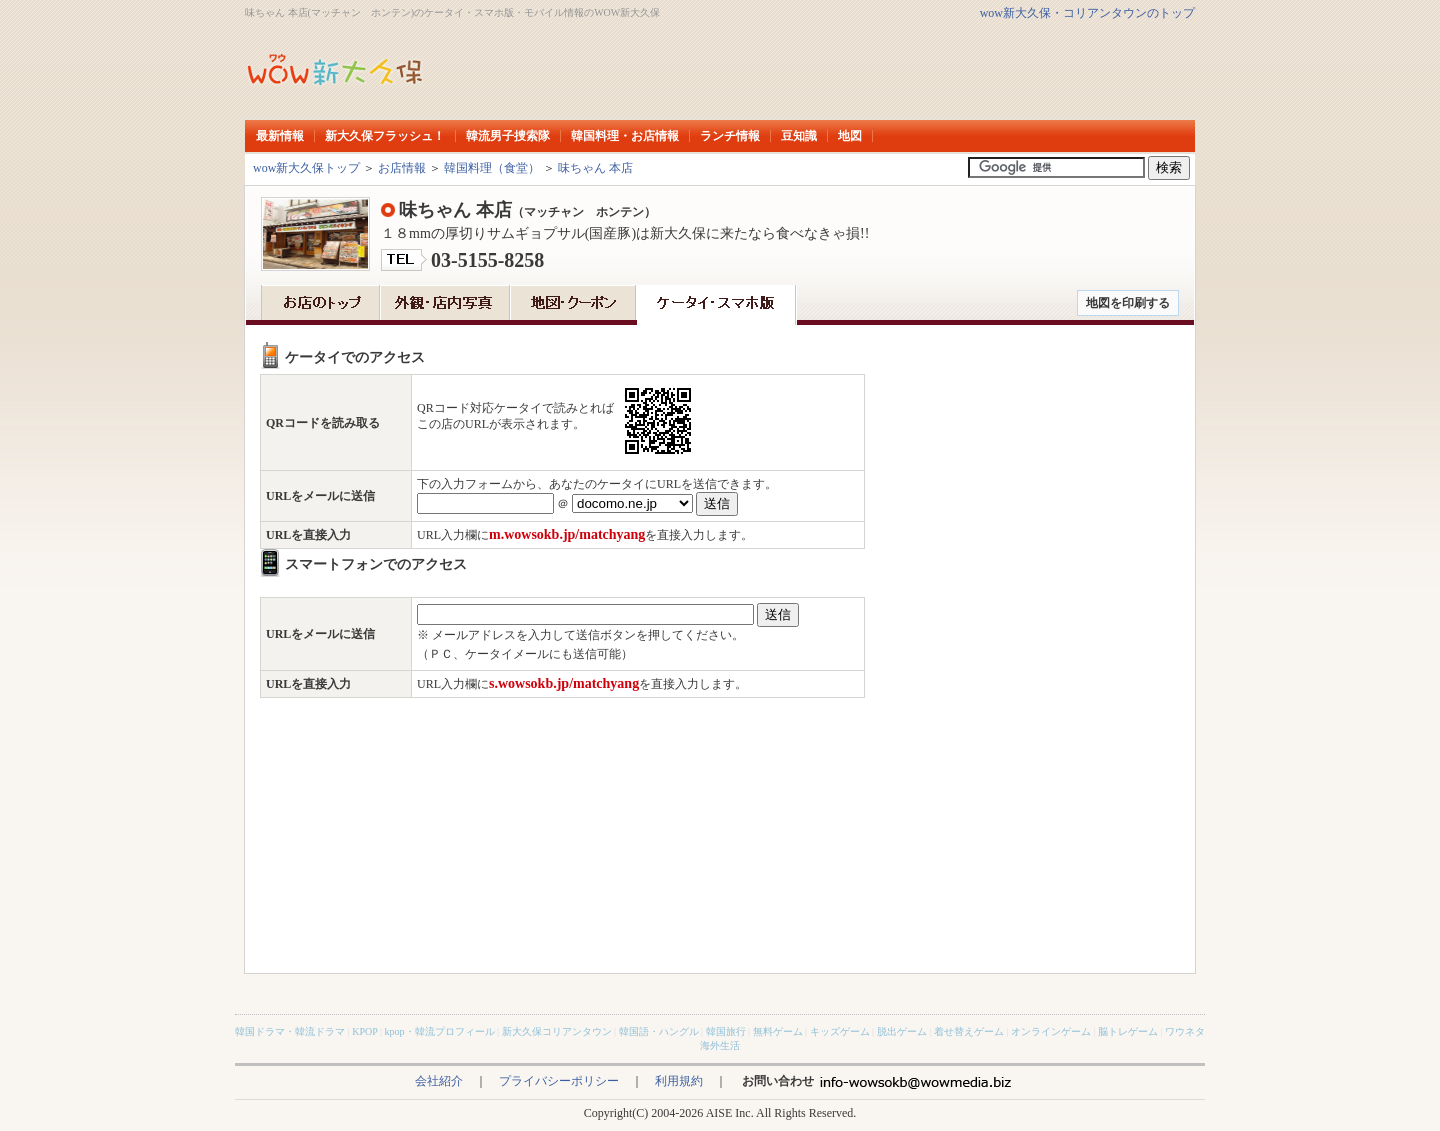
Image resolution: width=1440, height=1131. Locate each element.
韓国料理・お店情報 (625, 136)
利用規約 (679, 1081)
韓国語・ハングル (659, 1031)
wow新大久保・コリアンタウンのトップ (1087, 13)
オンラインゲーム (1051, 1031)
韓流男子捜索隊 (508, 136)
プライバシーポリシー (559, 1081)
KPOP (364, 1031)
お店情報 (402, 168)
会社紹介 (439, 1081)
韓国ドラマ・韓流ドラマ (290, 1031)
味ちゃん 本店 (595, 168)
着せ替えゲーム (969, 1031)
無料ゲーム (778, 1031)
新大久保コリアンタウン (557, 1031)
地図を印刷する (1128, 303)
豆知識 (799, 136)
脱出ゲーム (902, 1031)
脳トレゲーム (1128, 1031)
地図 (850, 136)
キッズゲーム (840, 1031)
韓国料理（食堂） (492, 168)
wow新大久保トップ (306, 168)
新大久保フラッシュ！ (385, 136)
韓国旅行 (726, 1031)
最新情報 (280, 136)
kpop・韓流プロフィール (440, 1031)
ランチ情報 (730, 136)
